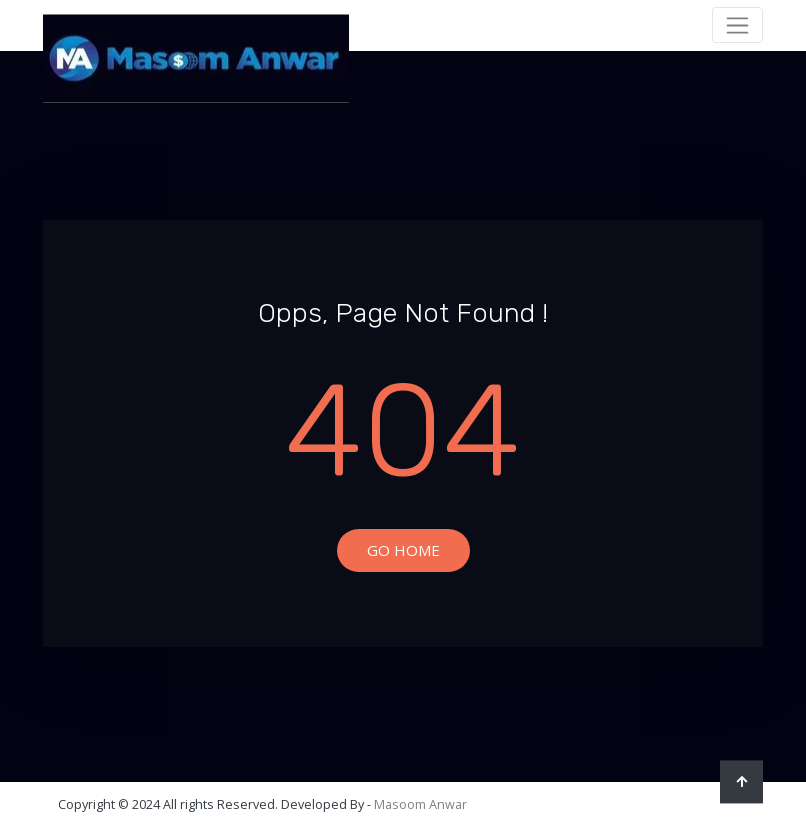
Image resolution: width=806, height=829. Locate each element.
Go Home (403, 550)
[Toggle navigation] (737, 25)
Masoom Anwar (420, 804)
